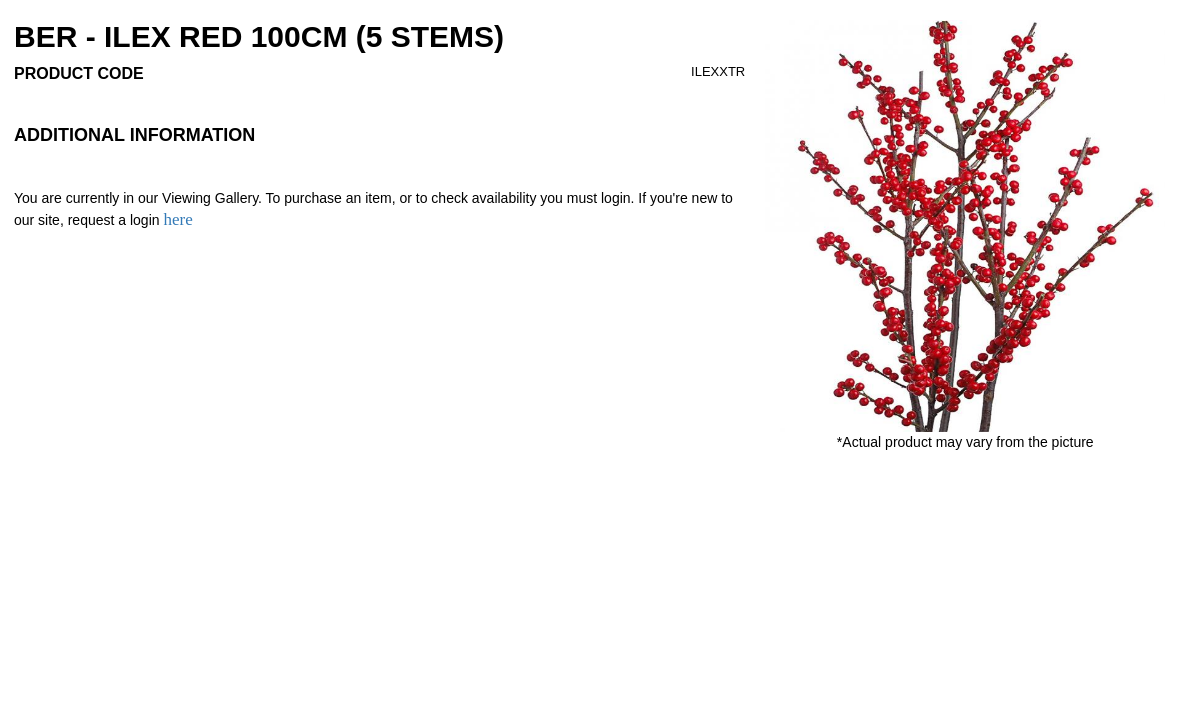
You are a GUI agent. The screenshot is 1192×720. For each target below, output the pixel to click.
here (177, 219)
